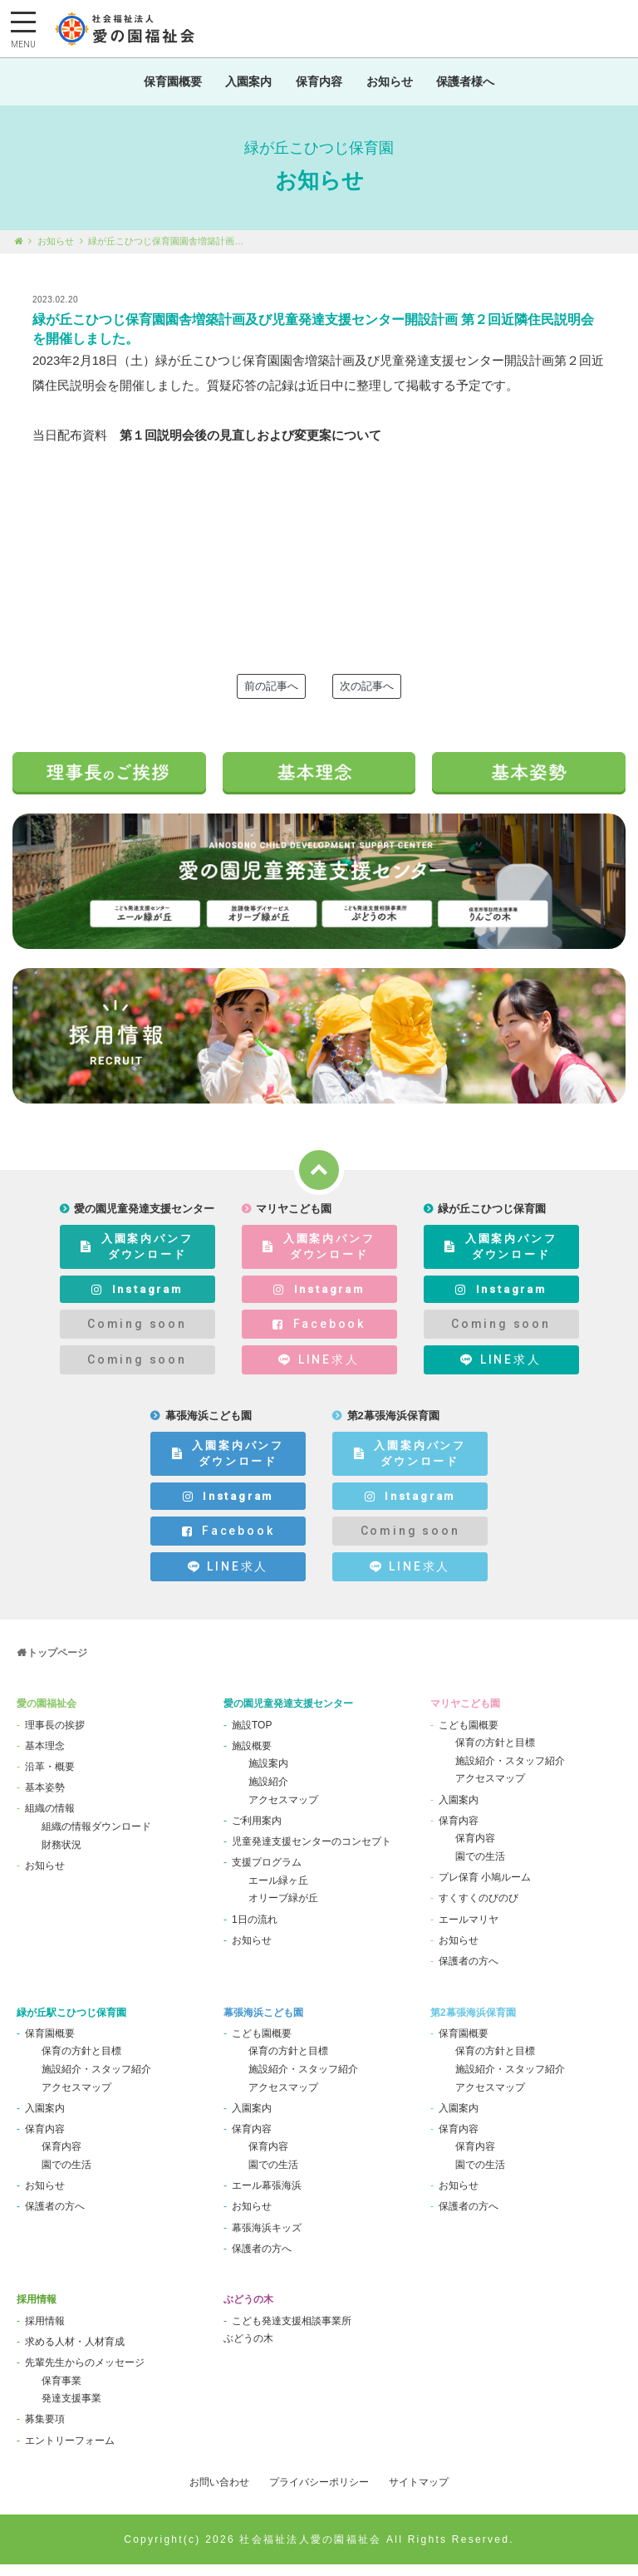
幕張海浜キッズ (267, 2238)
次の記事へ (367, 697)
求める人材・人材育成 (75, 2353)
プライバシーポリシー (319, 2494)
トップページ (57, 1664)
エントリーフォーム (70, 2451)
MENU (23, 45)
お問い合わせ (219, 2494)
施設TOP (252, 1736)
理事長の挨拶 (55, 1736)
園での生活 (480, 1868)
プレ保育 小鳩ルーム (485, 1889)
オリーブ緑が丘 (283, 1909)
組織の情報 (50, 1820)
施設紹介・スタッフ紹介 (510, 1772)
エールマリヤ (468, 1930)
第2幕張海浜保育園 (473, 2023)
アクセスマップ (283, 1810)
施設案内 (268, 1775)
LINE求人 (318, 1371)
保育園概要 (163, 87)
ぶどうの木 (248, 2311)
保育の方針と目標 (495, 1754)
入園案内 (244, 87)
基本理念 (45, 1757)
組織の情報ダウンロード (96, 1838)
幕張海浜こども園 (263, 2023)
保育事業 (61, 2391)
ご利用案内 (257, 1832)
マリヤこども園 (465, 1715)
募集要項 (45, 2430)
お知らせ (394, 87)
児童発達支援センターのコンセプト (311, 1853)
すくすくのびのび (478, 1909)
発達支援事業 (71, 2410)
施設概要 (252, 1757)
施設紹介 (268, 1793)
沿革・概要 (50, 1778)
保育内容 (319, 87)
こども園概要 (468, 1736)
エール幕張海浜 (267, 2197)
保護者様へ (475, 87)
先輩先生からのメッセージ (85, 2374)
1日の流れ (254, 1930)
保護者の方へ (468, 1973)
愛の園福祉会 (46, 1715)
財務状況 (61, 1855)
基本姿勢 (45, 1799)
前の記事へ (271, 697)
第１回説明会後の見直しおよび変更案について (250, 447)
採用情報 (36, 2311)
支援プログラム (267, 1874)
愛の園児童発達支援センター (288, 1715)
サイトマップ (419, 2494)
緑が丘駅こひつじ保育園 (71, 2023)
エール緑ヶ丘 (278, 1892)
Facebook (319, 1335)
